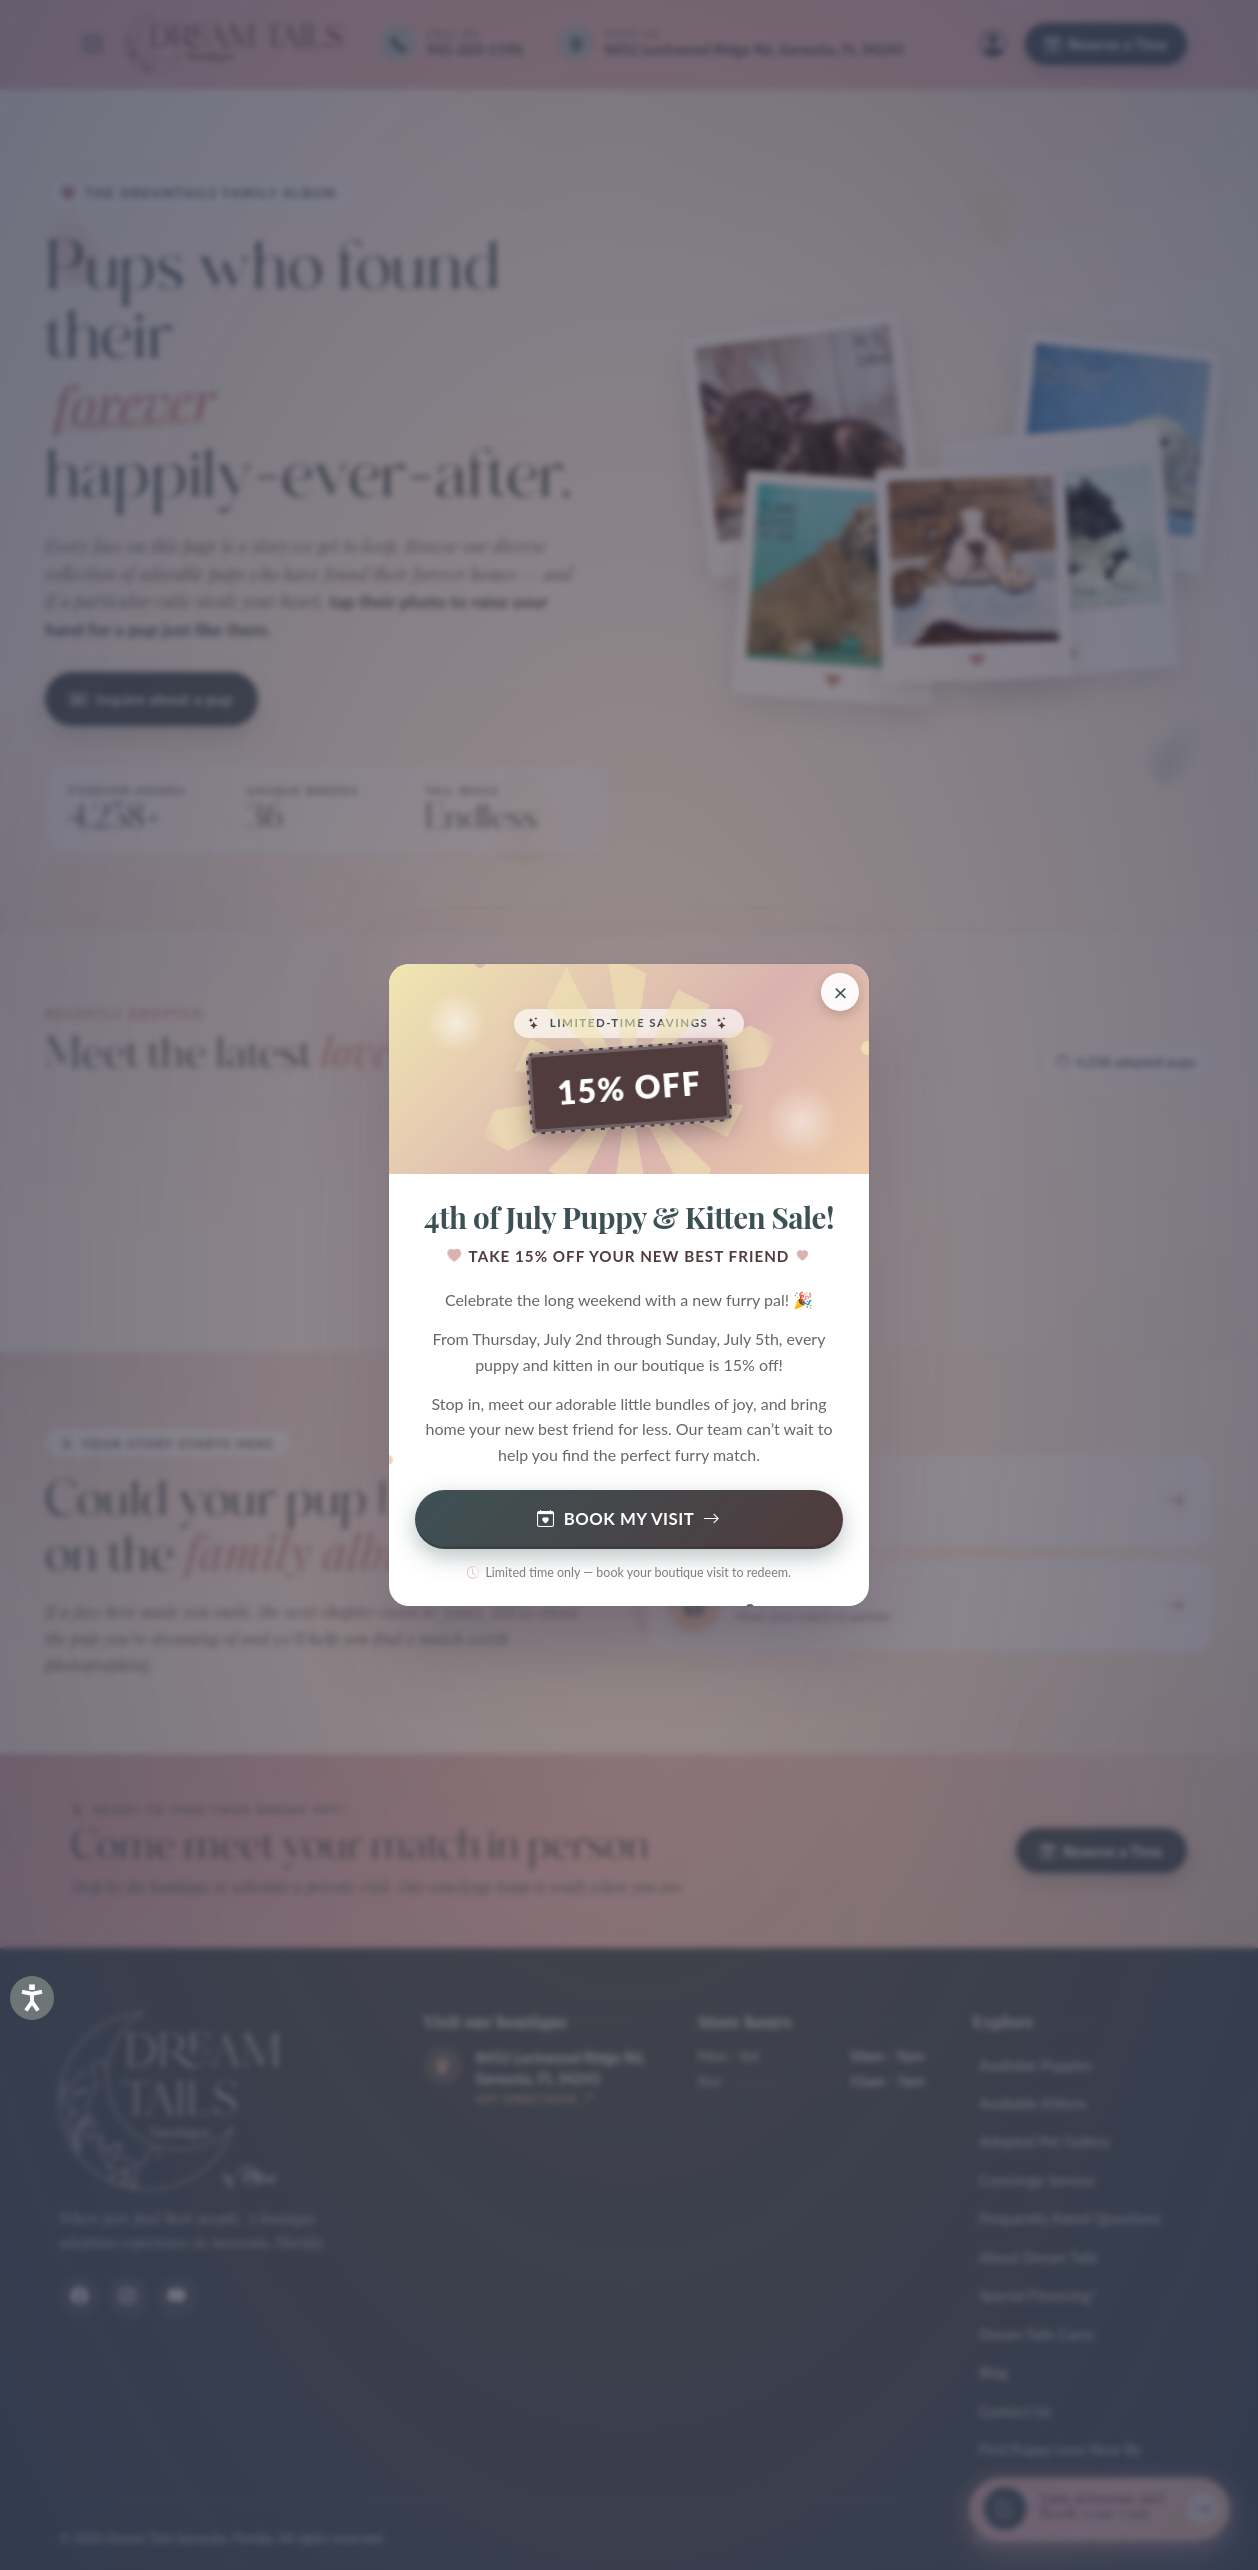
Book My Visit (628, 1519)
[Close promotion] (840, 992)
